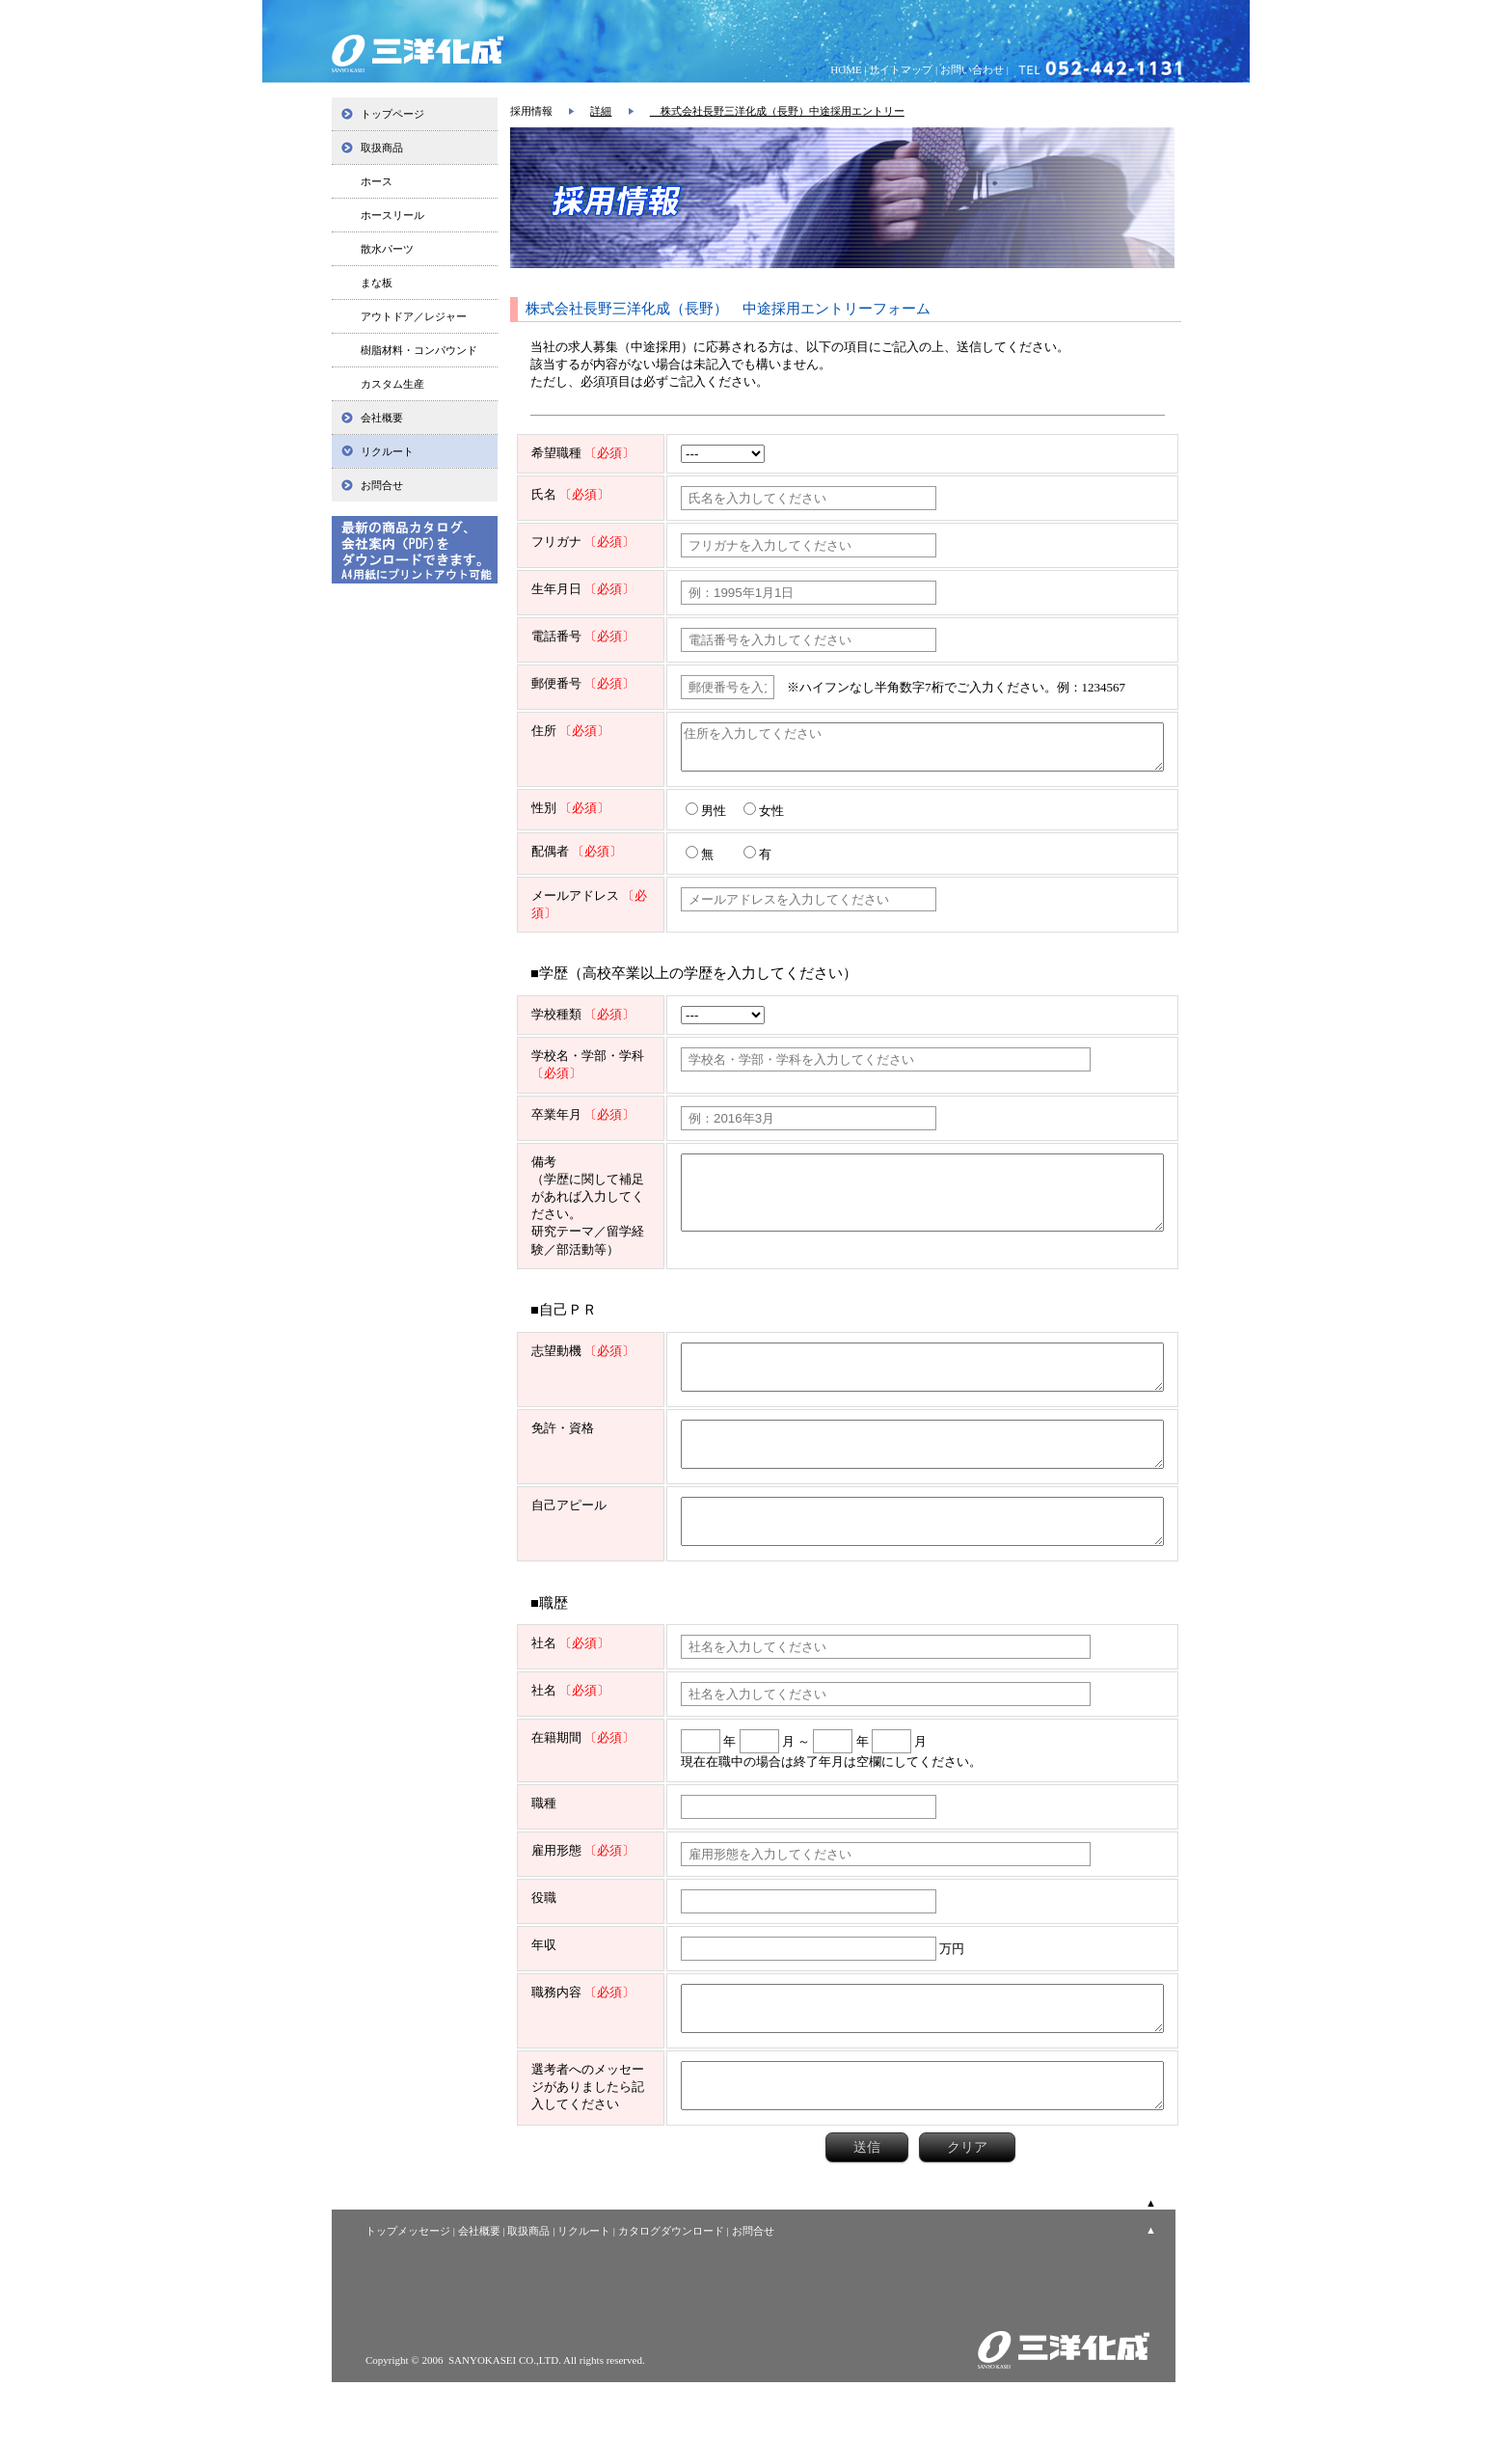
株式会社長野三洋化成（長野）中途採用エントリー (777, 111)
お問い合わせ (972, 69)
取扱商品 (382, 147)
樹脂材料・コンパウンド (419, 350)
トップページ (392, 114)
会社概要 (382, 417)
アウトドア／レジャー (414, 316)
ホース (376, 181)
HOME (845, 69)
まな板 (376, 282)
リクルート (387, 451)
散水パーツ (387, 249)
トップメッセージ (407, 2289)
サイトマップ (900, 69)
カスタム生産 (392, 384)
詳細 (600, 111)
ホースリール (392, 215)
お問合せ (382, 485)
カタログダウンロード (671, 2289)
